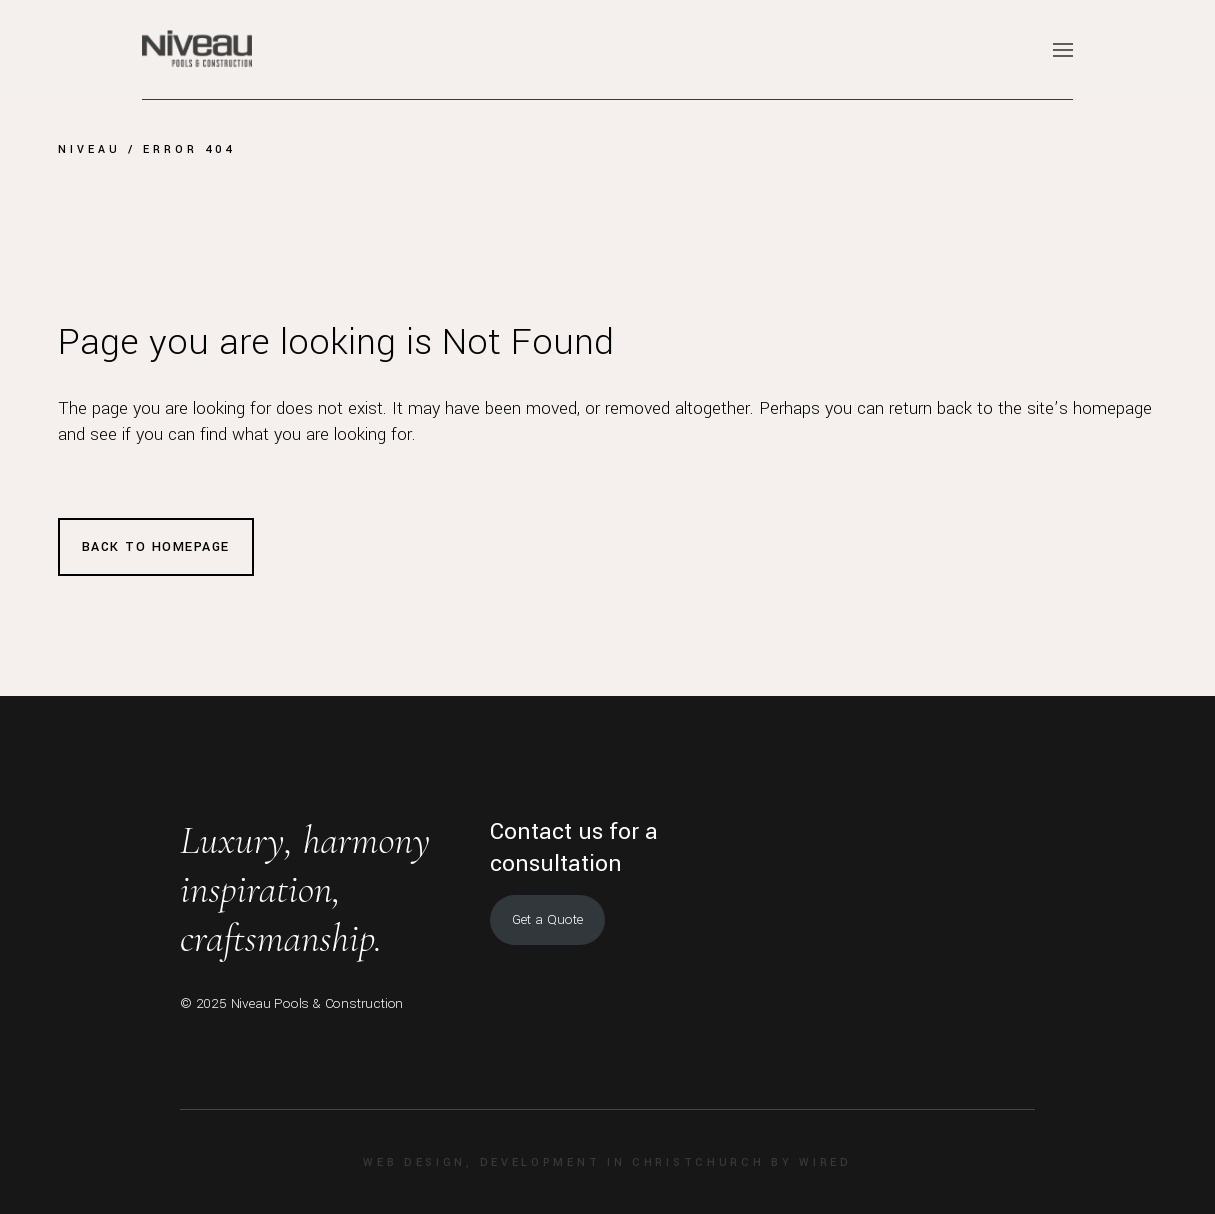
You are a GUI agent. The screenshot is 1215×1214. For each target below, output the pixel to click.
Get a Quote (547, 919)
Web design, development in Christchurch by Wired (607, 1162)
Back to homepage (156, 547)
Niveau (89, 149)
